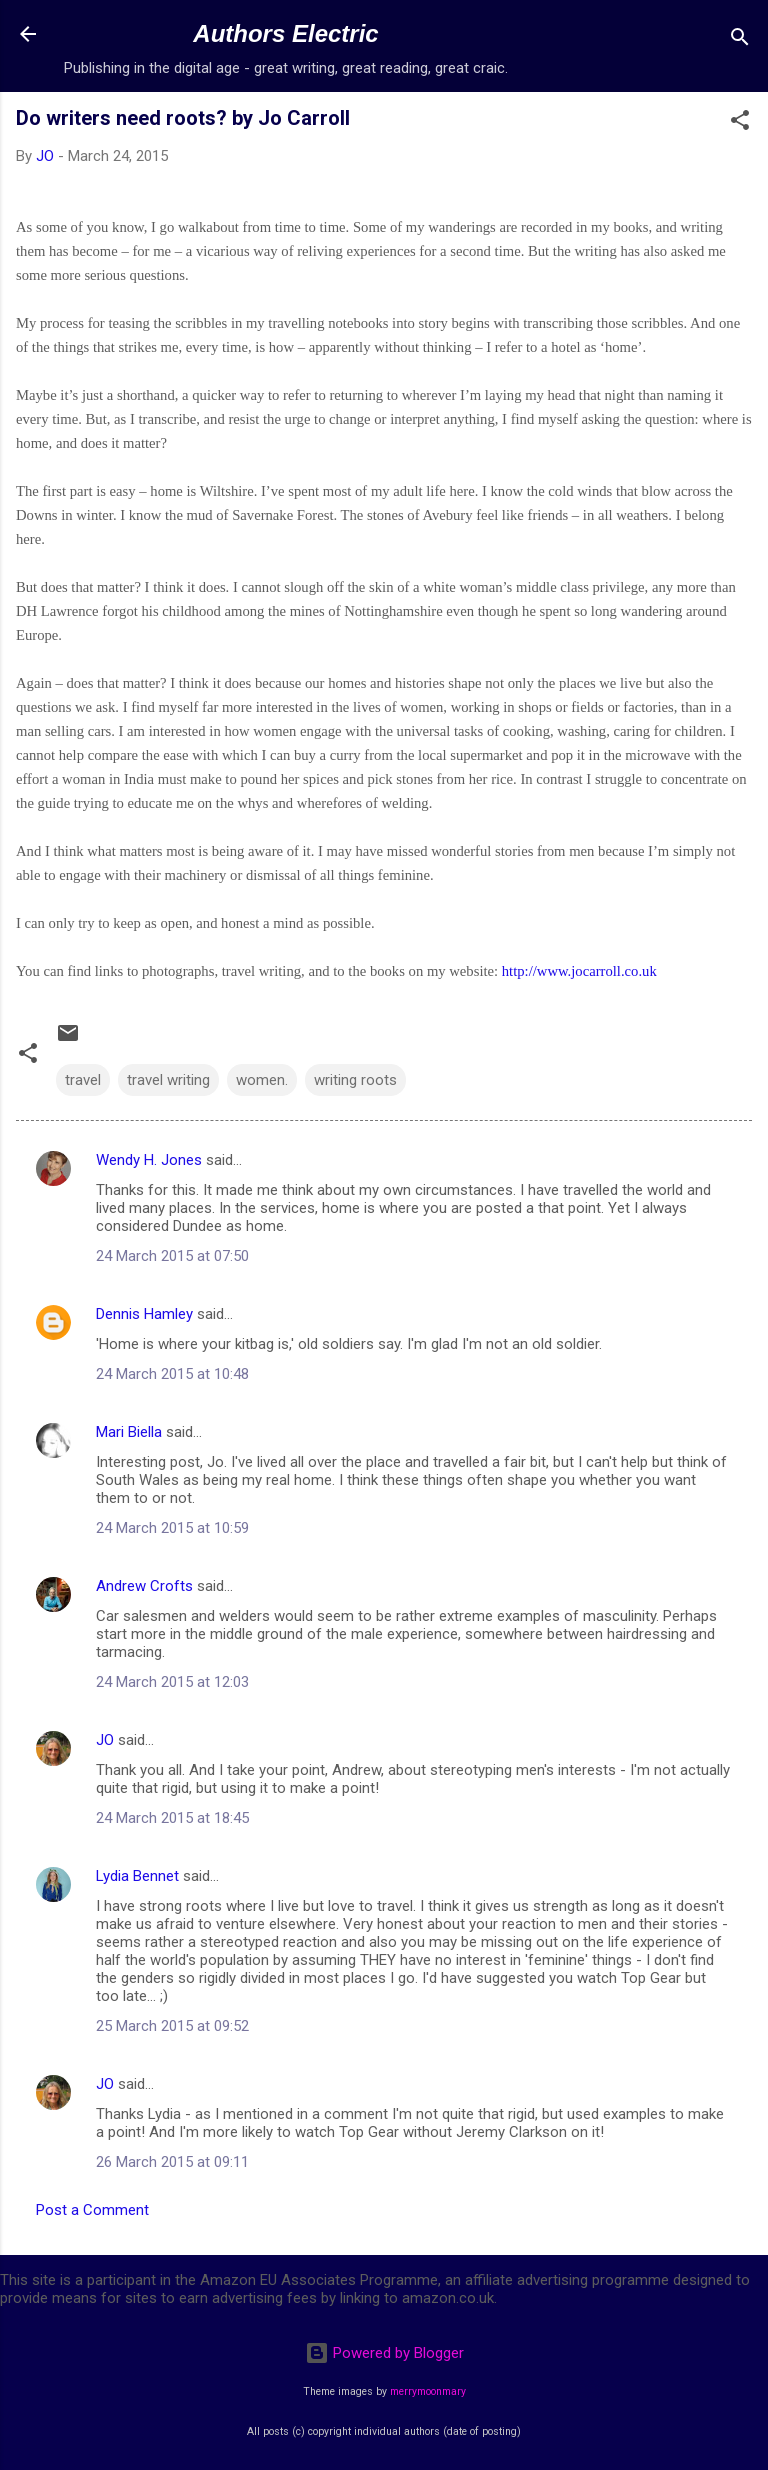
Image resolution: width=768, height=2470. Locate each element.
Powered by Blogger (384, 2353)
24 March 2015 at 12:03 (172, 1682)
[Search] (740, 40)
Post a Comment (92, 2210)
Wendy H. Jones (149, 1160)
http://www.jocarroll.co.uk (579, 971)
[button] (740, 123)
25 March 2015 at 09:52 (172, 2026)
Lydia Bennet (137, 1876)
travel (83, 1080)
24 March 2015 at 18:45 (172, 1818)
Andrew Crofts (144, 1586)
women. (262, 1080)
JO (105, 1740)
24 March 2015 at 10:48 (172, 1374)
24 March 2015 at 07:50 (172, 1256)
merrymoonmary (428, 2391)
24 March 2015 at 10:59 (172, 1528)
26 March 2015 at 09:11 (172, 2162)
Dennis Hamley (144, 1314)
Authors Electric (285, 33)
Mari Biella (129, 1432)
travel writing (168, 1080)
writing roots (355, 1080)
